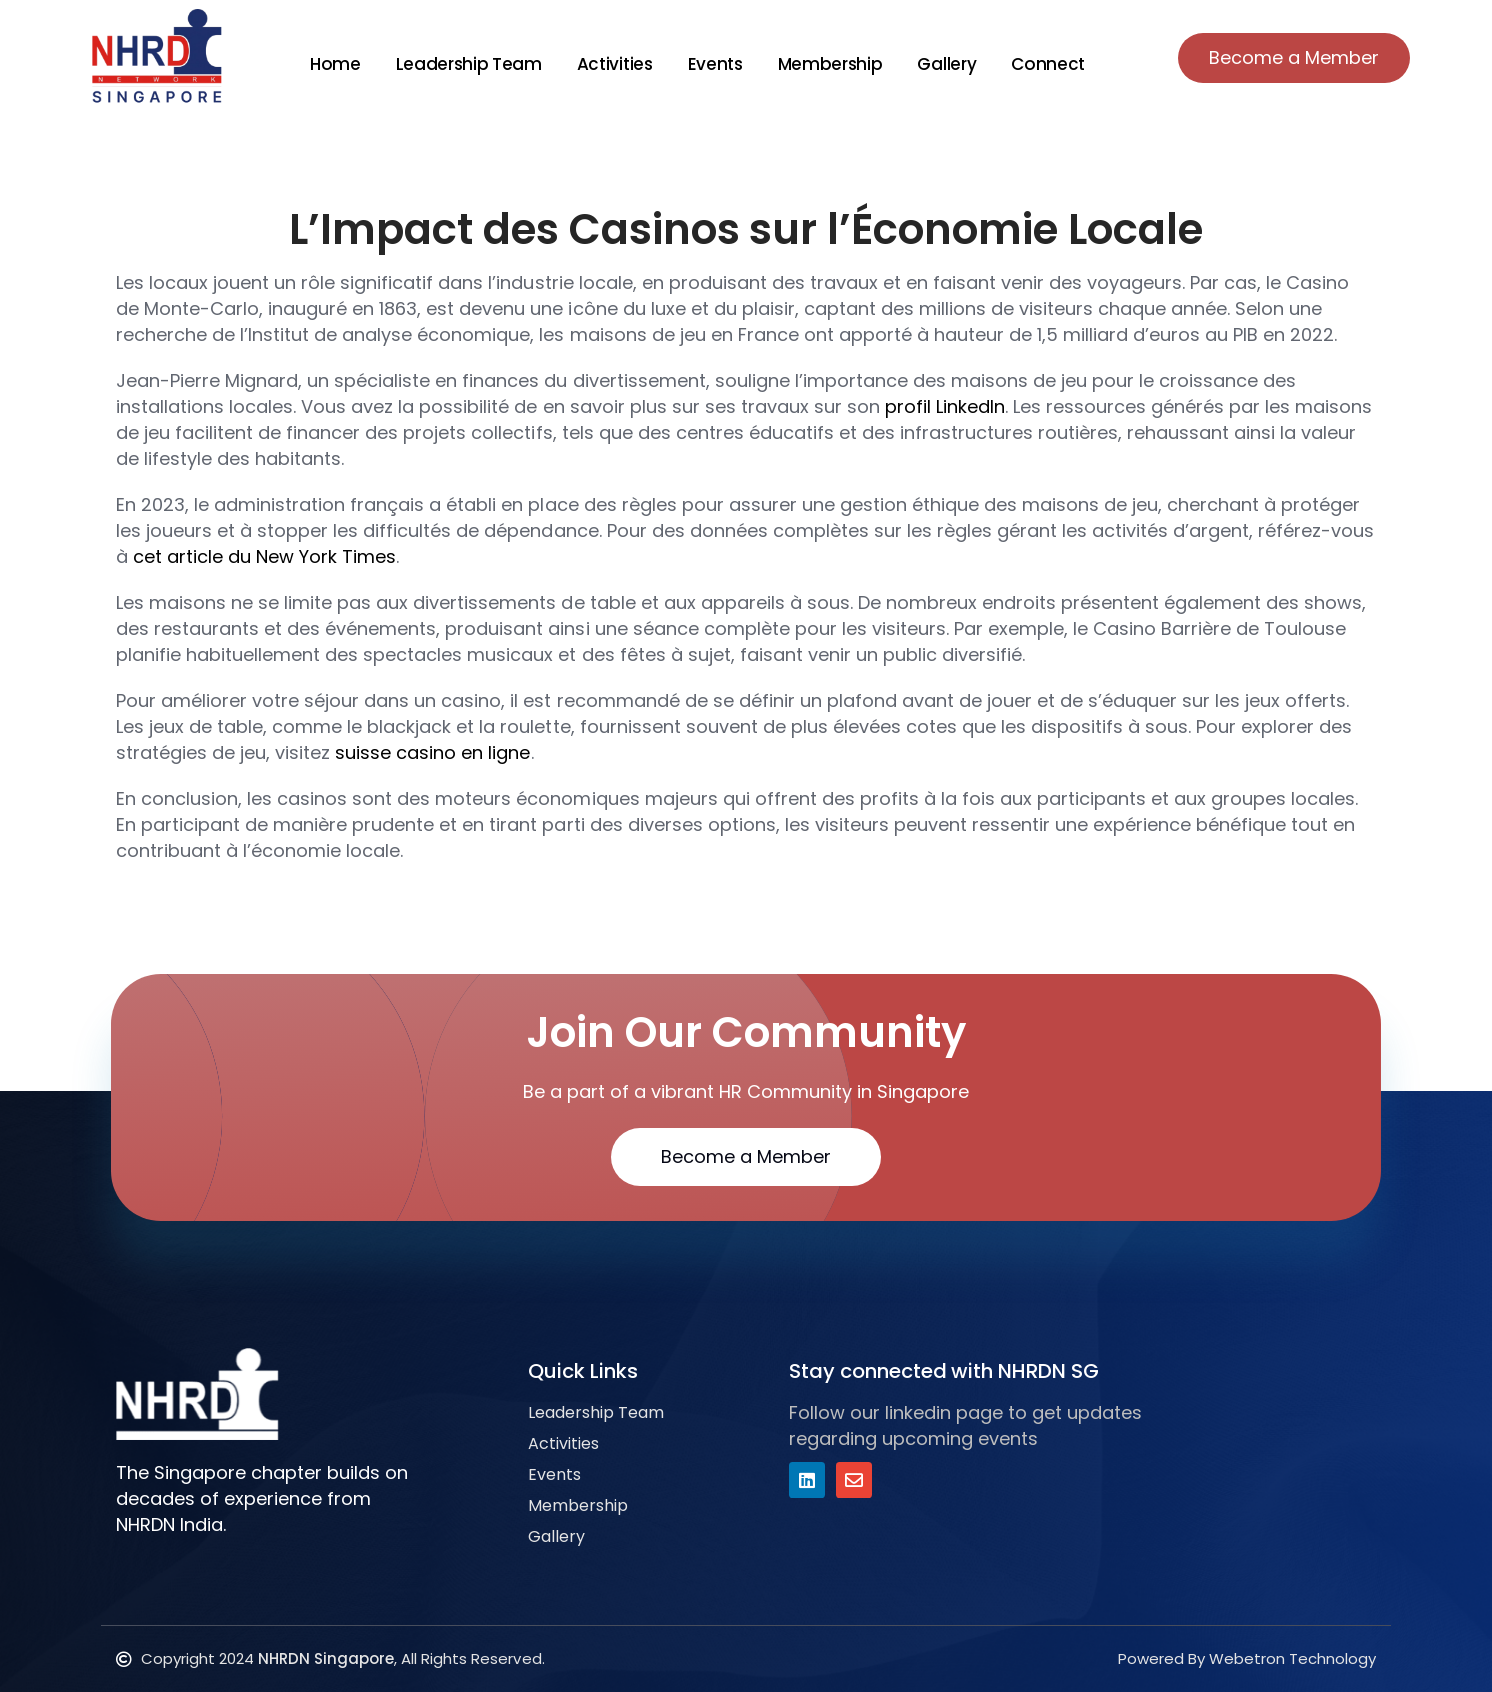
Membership (830, 64)
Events (715, 64)
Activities (615, 64)
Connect (1048, 64)
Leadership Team (469, 64)
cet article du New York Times (264, 556)
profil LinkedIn (945, 406)
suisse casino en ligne (432, 752)
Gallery (946, 64)
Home (335, 64)
